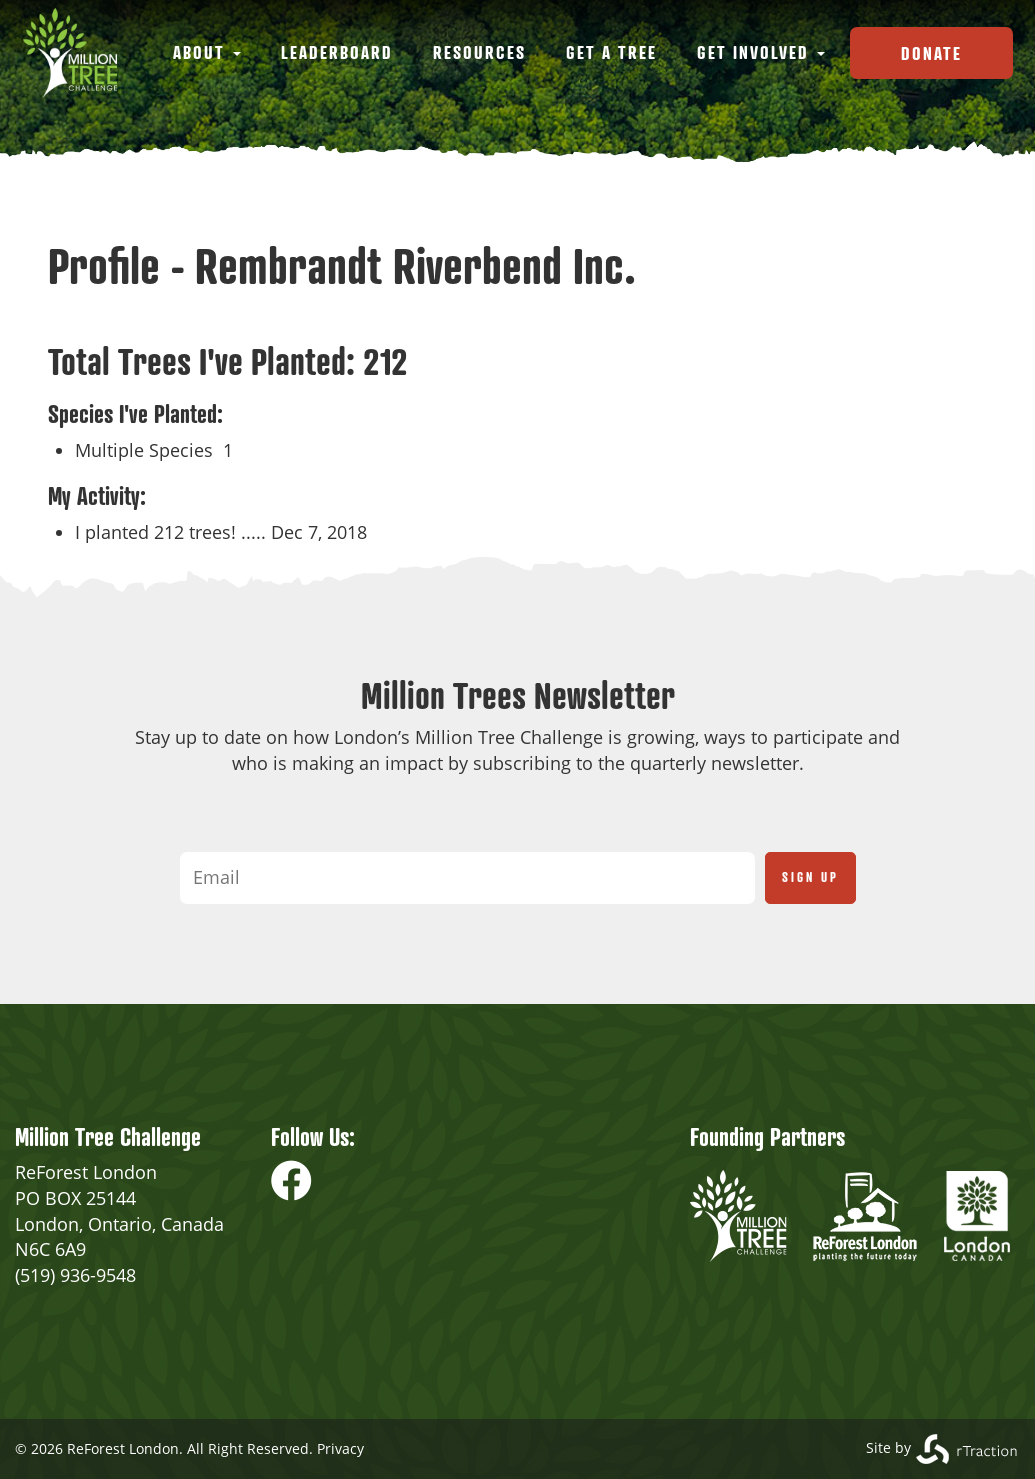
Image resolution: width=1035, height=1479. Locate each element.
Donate (931, 53)
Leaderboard (337, 52)
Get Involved (761, 52)
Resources (479, 52)
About (207, 52)
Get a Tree (611, 52)
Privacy (340, 1448)
